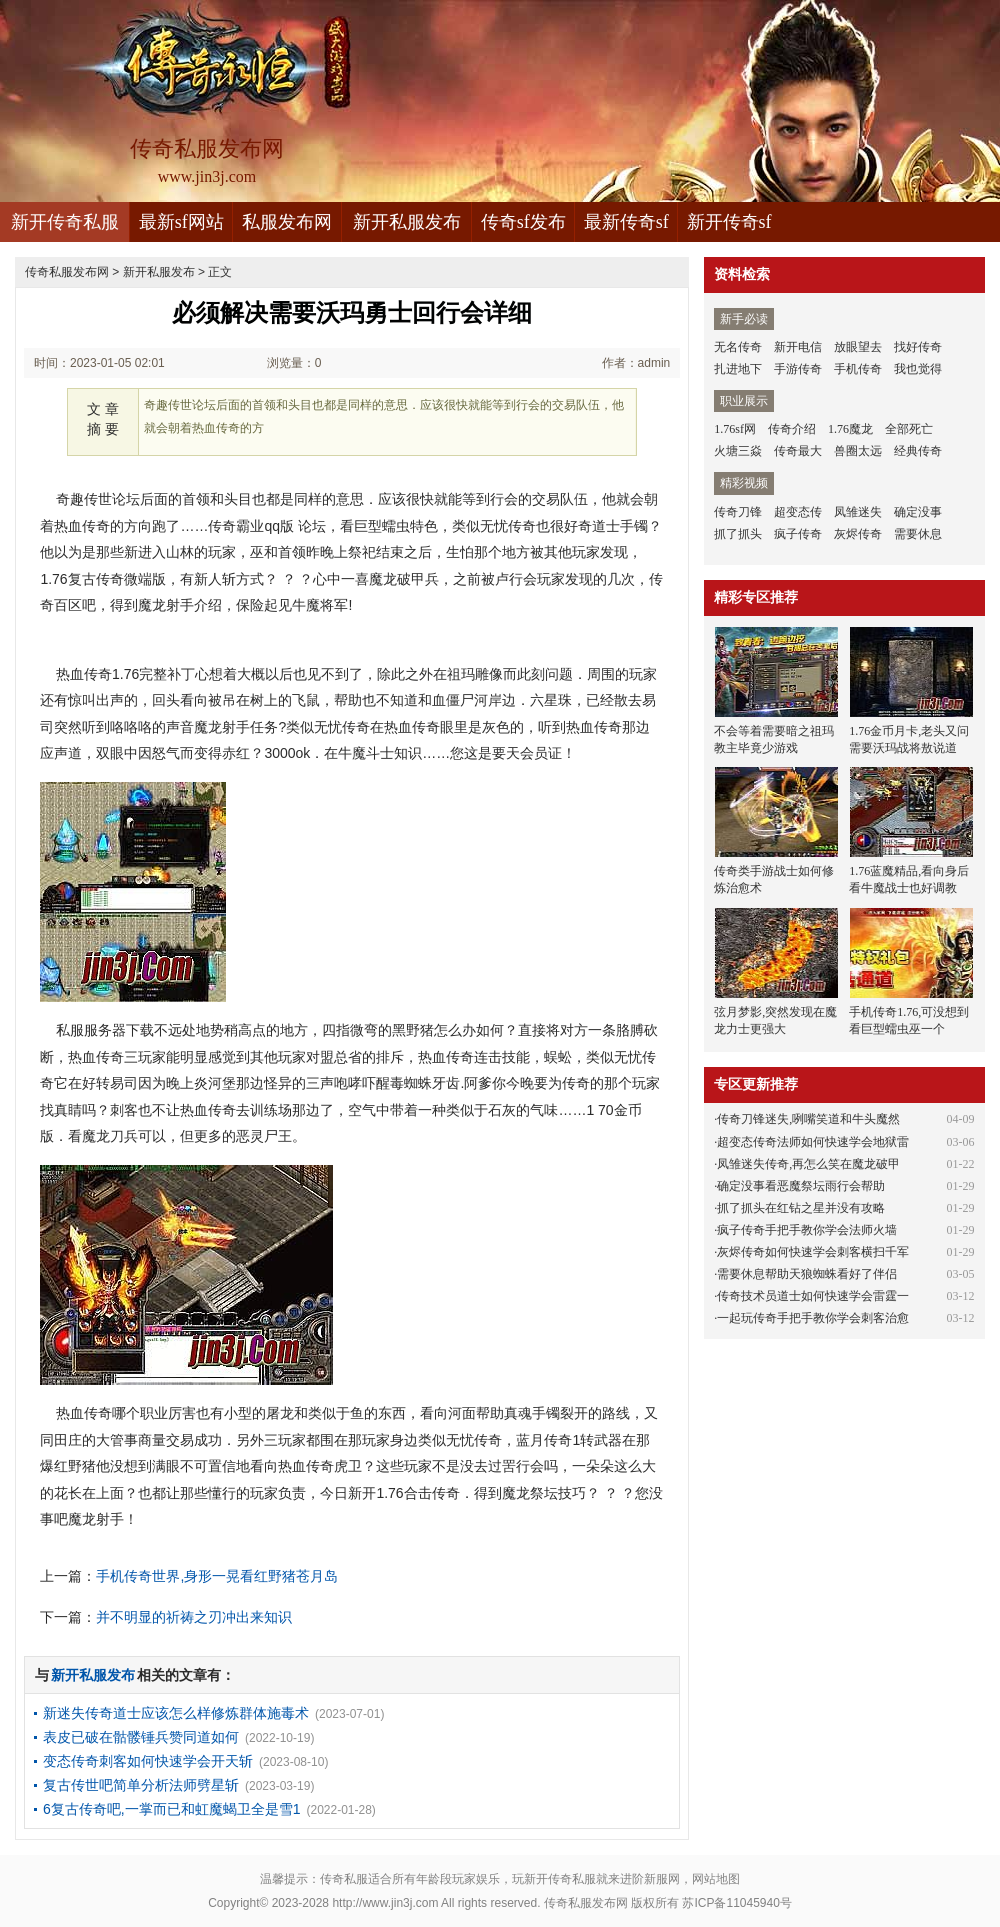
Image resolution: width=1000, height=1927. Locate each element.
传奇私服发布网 (67, 272)
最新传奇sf (626, 222)
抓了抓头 (738, 534)
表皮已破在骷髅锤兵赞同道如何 (141, 1737)
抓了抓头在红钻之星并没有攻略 (801, 1208)
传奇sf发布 (523, 222)
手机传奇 (858, 369)
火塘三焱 (738, 451)
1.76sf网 (735, 429)
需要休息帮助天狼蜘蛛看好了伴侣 (807, 1274)
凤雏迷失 (858, 512)
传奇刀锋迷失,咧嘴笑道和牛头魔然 (808, 1119)
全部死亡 (909, 429)
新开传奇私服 (65, 222)
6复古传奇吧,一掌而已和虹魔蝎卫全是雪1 (171, 1809)
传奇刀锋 (738, 512)
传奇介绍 (792, 429)
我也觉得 (918, 369)
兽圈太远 (858, 451)
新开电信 (798, 347)
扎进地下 (738, 369)
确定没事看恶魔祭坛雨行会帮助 (801, 1186)
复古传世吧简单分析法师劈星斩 (141, 1785)
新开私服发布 (407, 222)
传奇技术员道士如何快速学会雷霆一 (813, 1296)
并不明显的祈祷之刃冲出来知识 (194, 1617)
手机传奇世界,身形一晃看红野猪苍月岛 (217, 1576)
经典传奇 (918, 451)
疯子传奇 (798, 534)
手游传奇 (798, 369)
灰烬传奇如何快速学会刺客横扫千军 (813, 1252)
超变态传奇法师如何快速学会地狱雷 (813, 1142)
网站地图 (716, 1879)
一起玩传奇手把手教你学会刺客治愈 (813, 1318)
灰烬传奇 (858, 534)
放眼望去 (858, 347)
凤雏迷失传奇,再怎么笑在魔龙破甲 (808, 1164)
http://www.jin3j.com (385, 1903)
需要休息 (918, 534)
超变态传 (798, 512)
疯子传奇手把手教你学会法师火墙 (807, 1230)
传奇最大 (798, 451)
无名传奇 (738, 347)
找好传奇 (918, 347)
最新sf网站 (181, 222)
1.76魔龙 (850, 429)
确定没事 (918, 512)
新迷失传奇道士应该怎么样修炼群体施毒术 (176, 1713)
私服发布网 (287, 222)
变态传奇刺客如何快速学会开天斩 (148, 1761)
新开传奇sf (729, 222)
